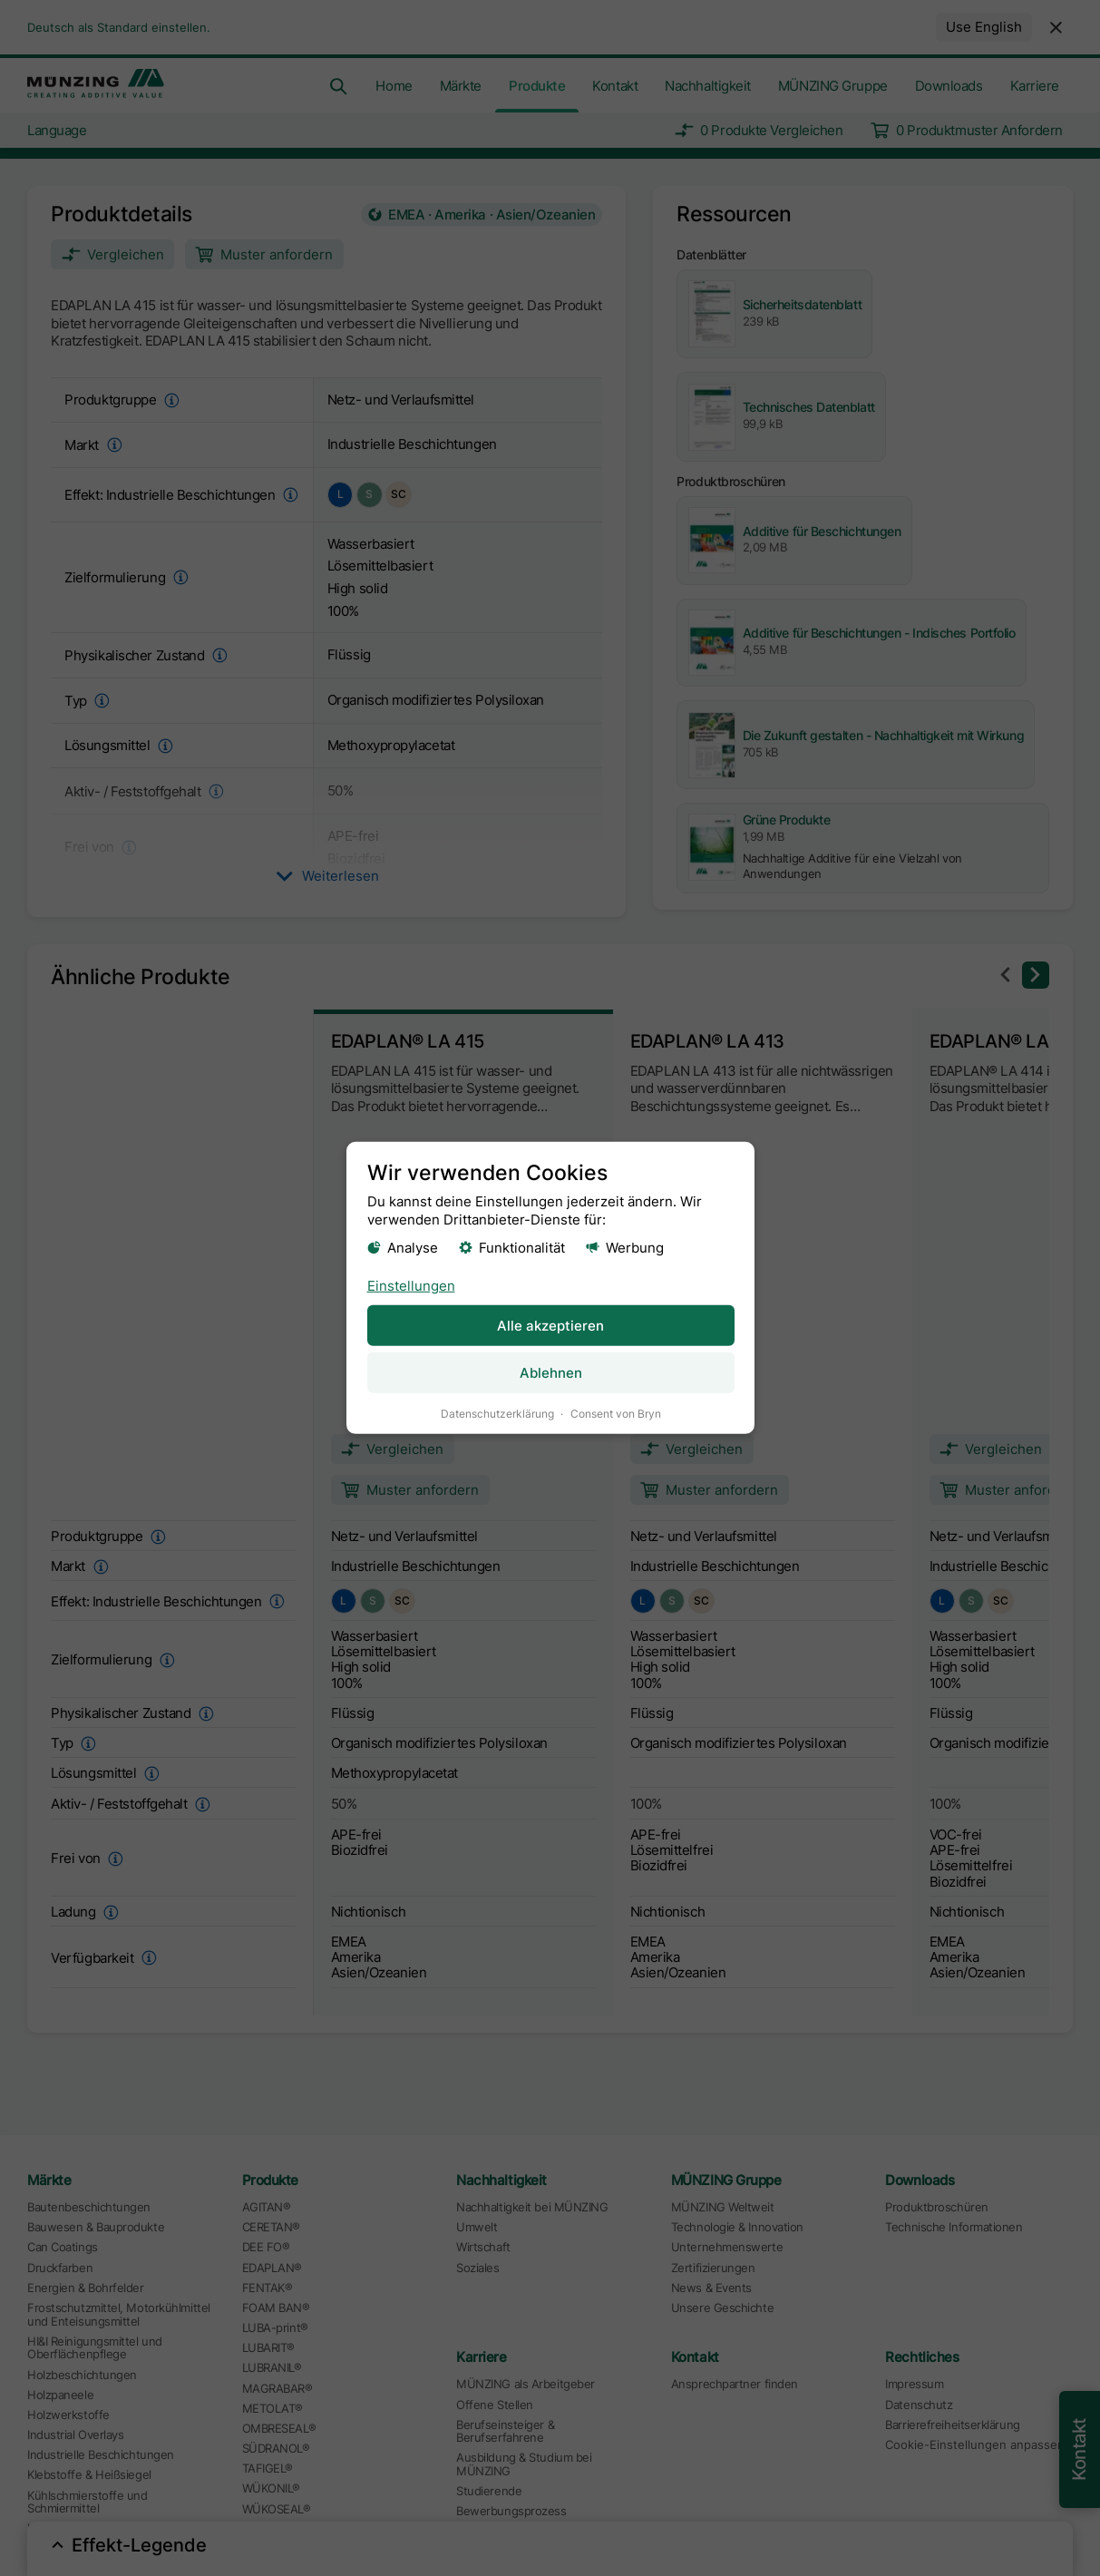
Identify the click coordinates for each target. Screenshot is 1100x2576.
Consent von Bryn (614, 1413)
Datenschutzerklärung (496, 1413)
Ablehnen (550, 1372)
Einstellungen (410, 1284)
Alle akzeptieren (550, 1324)
